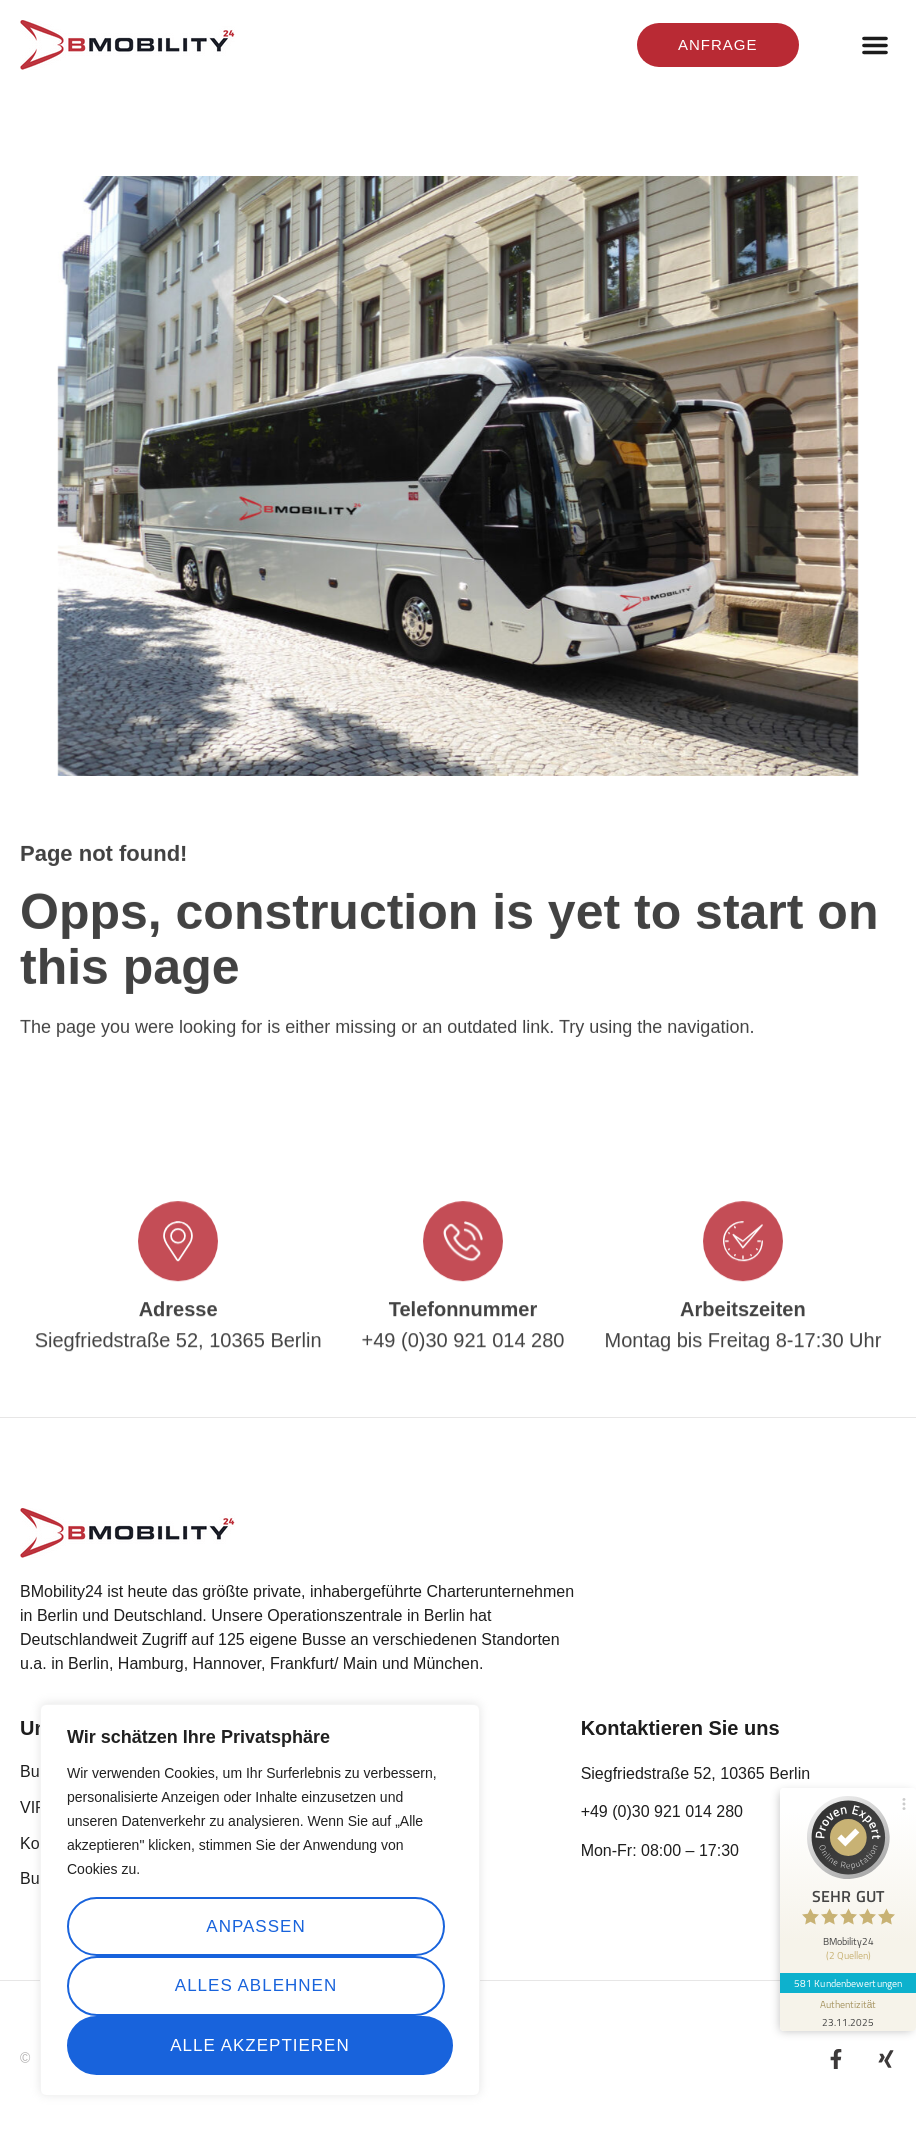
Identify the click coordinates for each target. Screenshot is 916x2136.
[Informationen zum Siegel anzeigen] (848, 2012)
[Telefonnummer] (463, 1285)
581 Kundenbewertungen (848, 1983)
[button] (875, 45)
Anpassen (255, 1926)
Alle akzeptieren (259, 2045)
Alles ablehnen (256, 1985)
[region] (260, 1900)
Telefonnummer (463, 1353)
